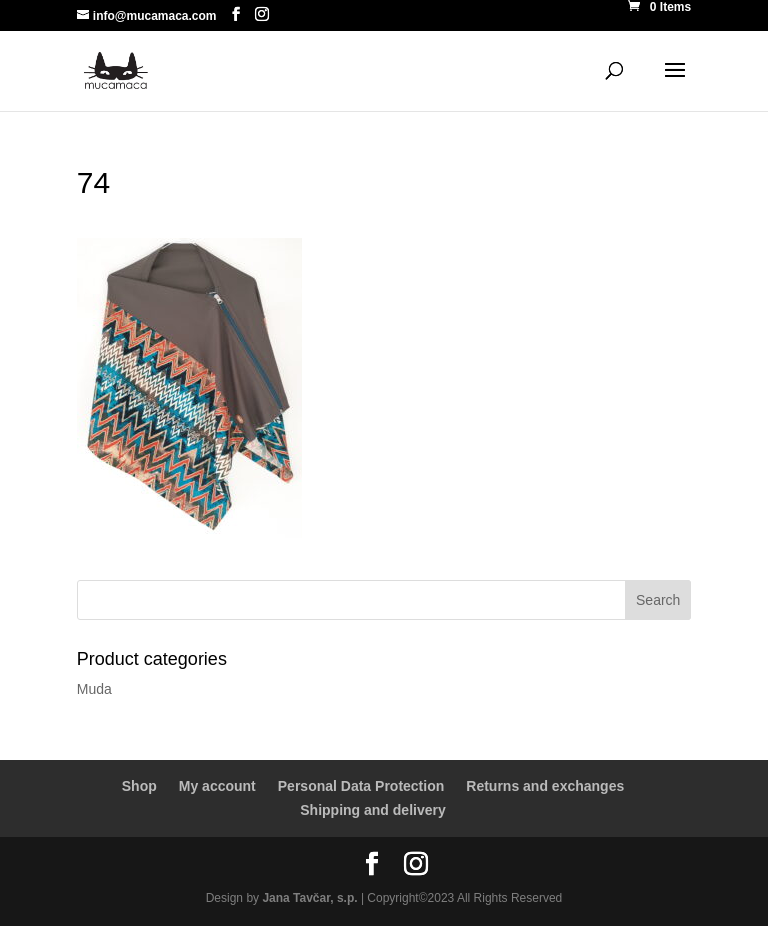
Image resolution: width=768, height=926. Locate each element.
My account (217, 786)
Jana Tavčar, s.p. (309, 898)
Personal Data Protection (361, 786)
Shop (139, 786)
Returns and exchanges (545, 786)
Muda (94, 689)
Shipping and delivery (372, 810)
